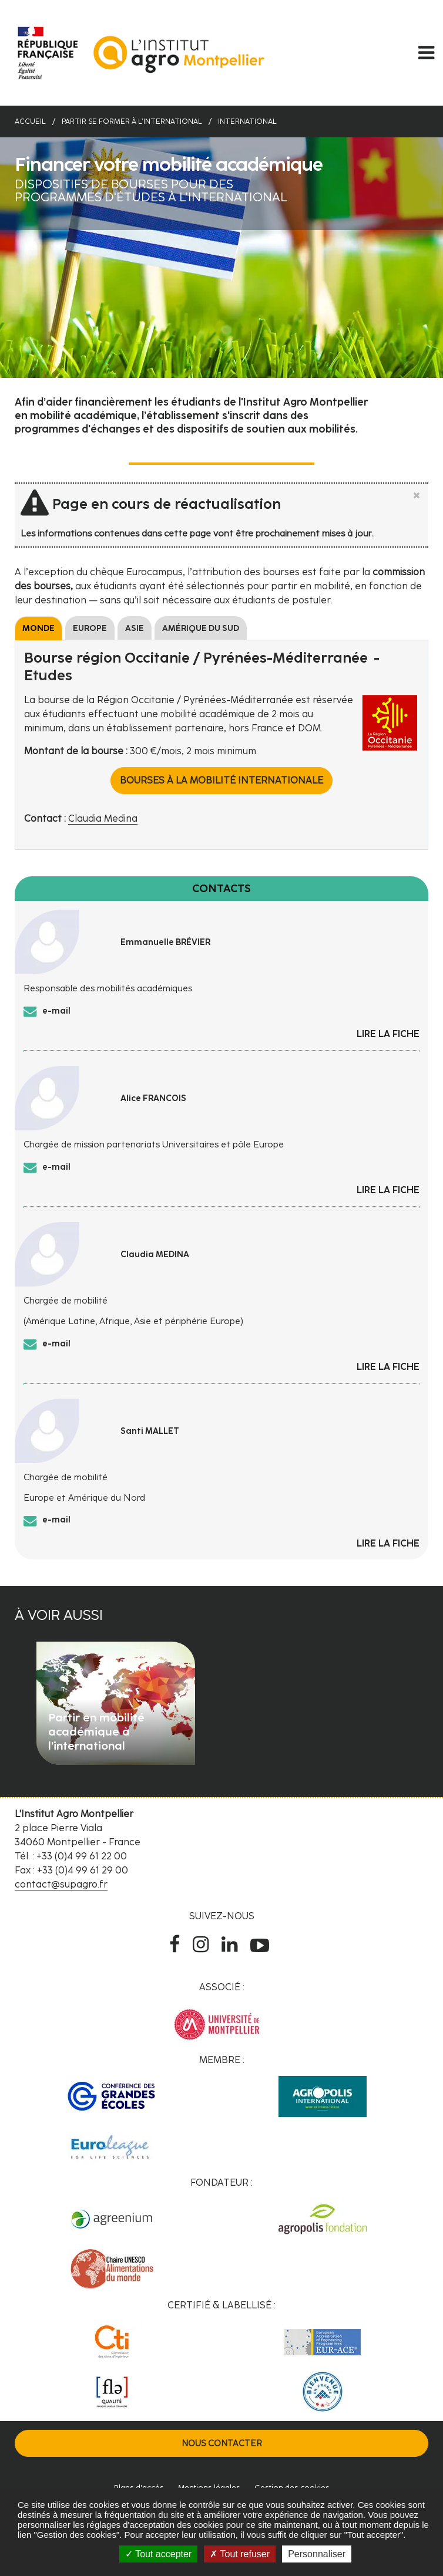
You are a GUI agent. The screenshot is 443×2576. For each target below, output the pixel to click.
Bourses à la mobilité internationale (221, 780)
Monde (38, 628)
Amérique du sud (200, 628)
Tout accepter (158, 2554)
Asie (134, 628)
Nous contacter (222, 2443)
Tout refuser (240, 2554)
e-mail (56, 1010)
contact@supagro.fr (61, 1884)
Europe (90, 628)
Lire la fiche (388, 1033)
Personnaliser (316, 2554)
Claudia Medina (102, 818)
